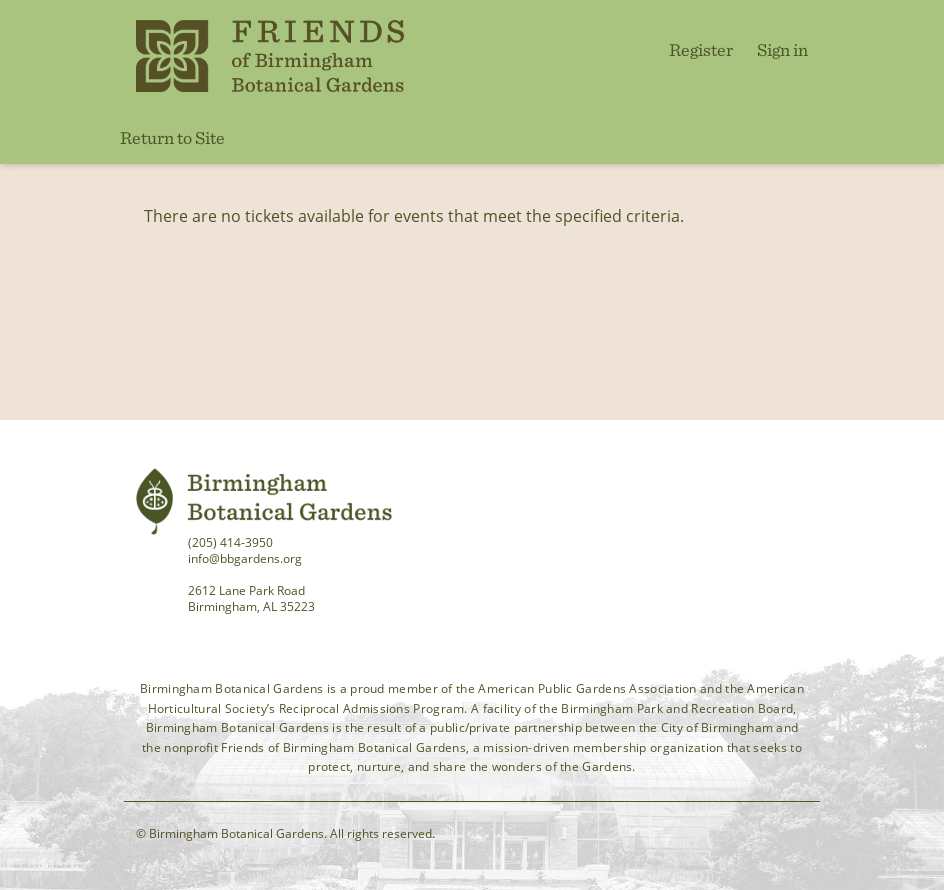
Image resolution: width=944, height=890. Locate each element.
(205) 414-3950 (230, 542)
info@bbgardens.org (245, 558)
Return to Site (172, 137)
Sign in (782, 49)
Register (701, 49)
